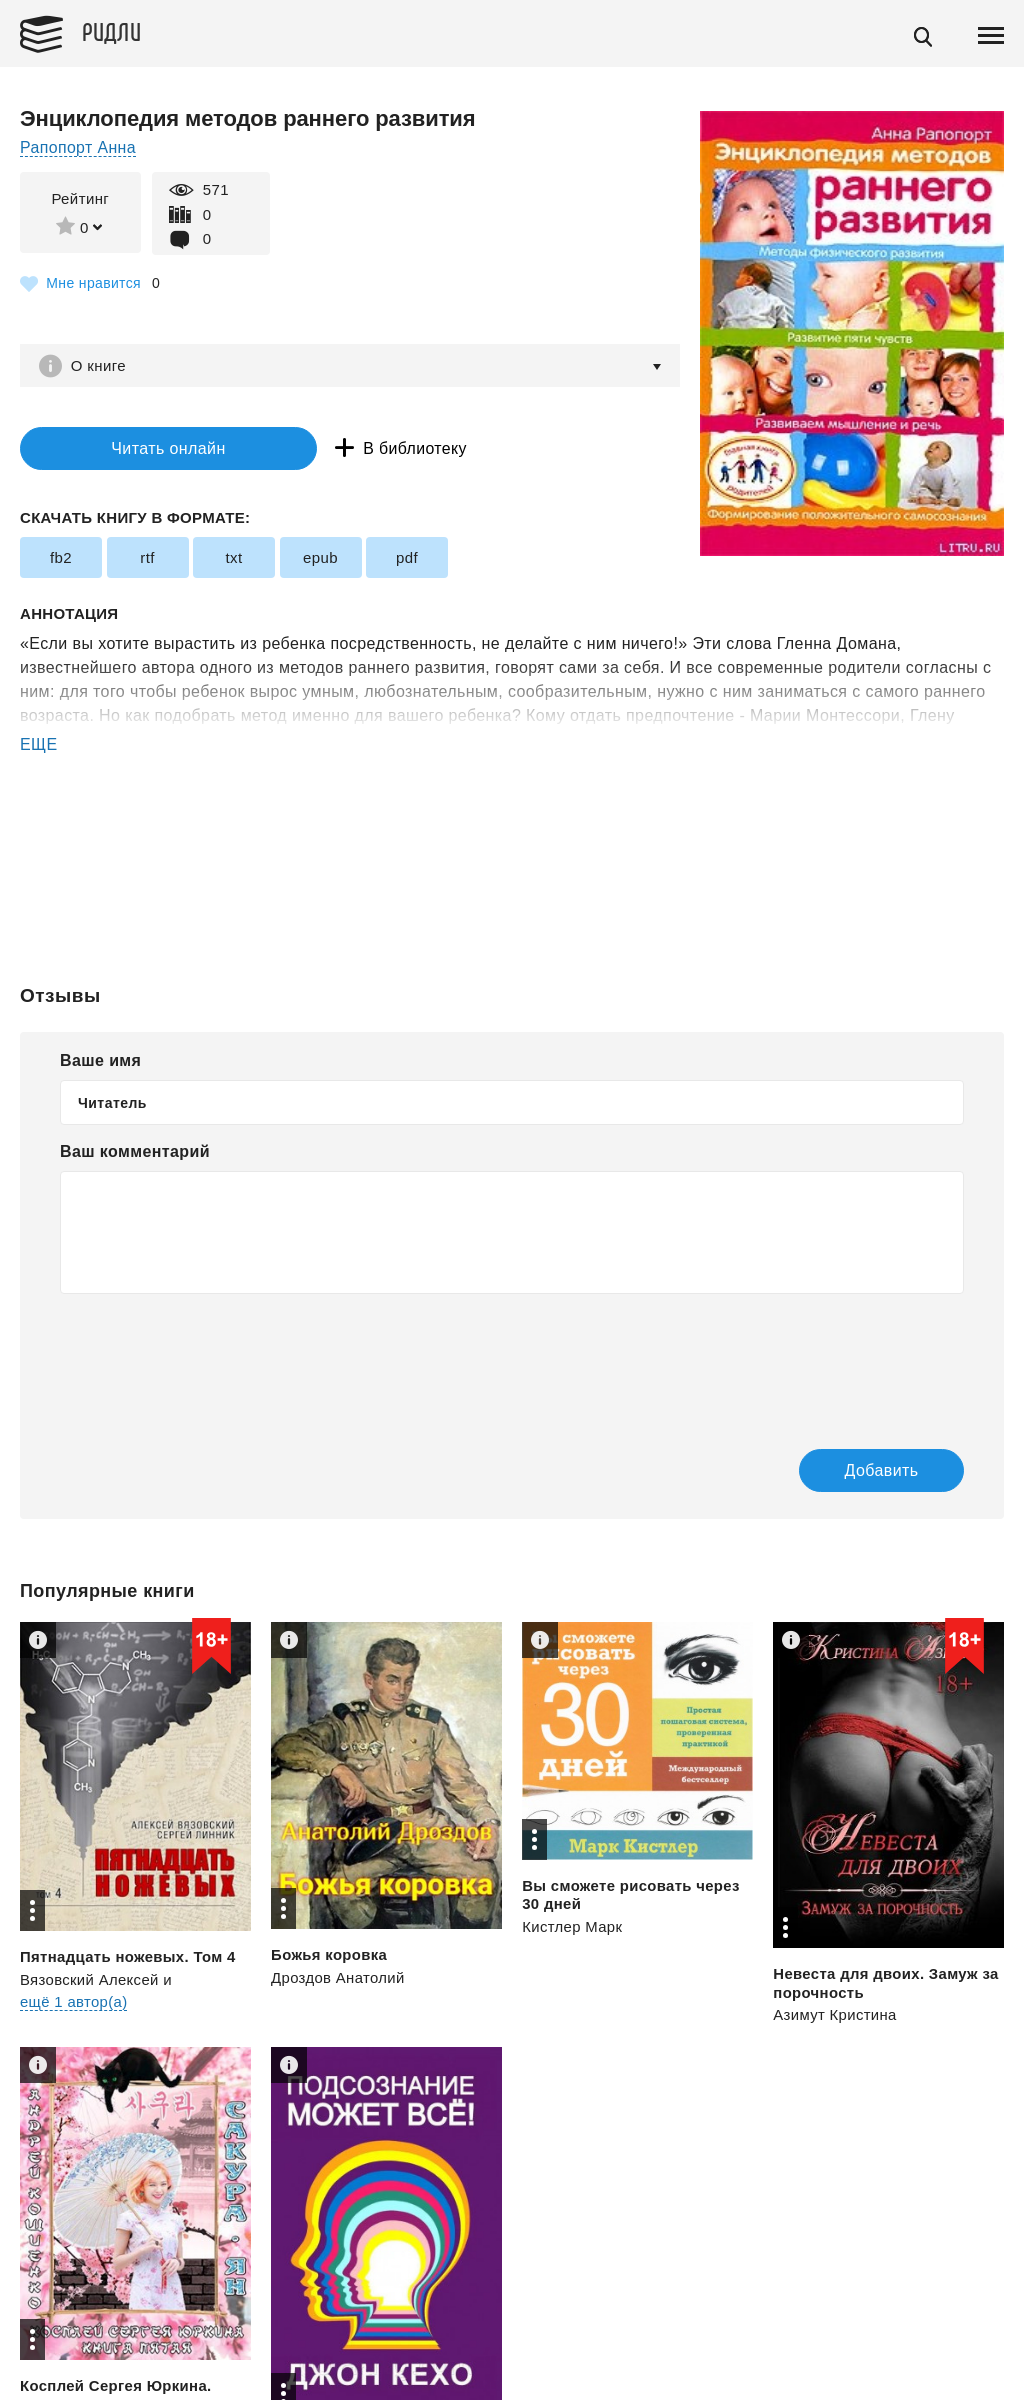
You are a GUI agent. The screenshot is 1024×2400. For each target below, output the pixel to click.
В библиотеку (369, 448)
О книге (99, 365)
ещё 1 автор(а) (74, 2002)
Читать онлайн (144, 448)
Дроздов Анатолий (338, 1978)
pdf (407, 558)
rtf (147, 558)
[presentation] (212, 1358)
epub (320, 558)
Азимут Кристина (835, 2015)
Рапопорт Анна (78, 147)
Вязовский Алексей (90, 1980)
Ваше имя (100, 1061)
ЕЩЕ (39, 745)
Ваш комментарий (135, 1152)
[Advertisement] (512, 838)
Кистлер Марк (572, 1927)
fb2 (61, 558)
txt (233, 558)
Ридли (114, 31)
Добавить (871, 1470)
